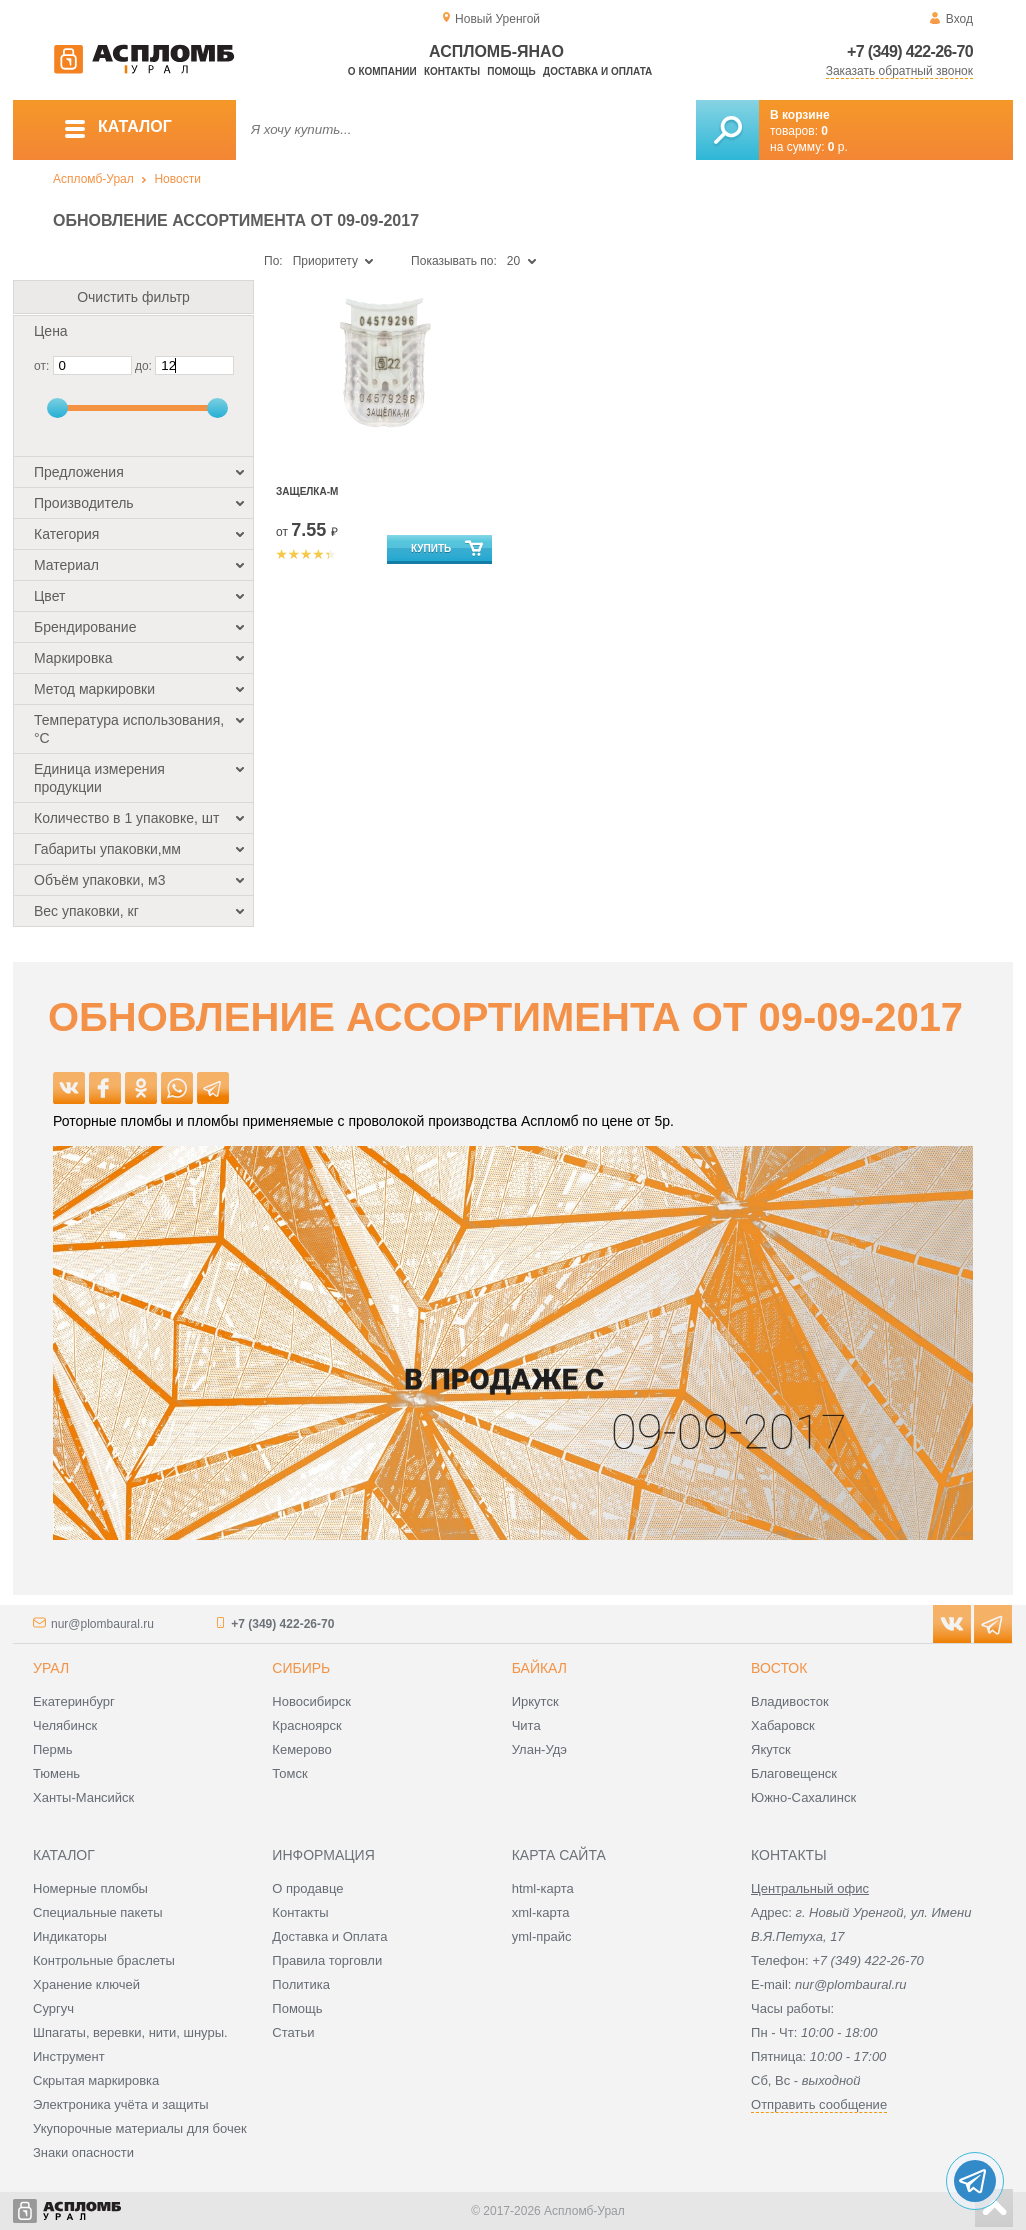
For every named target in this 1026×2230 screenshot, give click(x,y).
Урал (51, 1668)
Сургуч (53, 2008)
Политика (301, 1984)
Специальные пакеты (98, 1912)
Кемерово (301, 1749)
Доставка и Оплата (329, 1936)
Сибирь (301, 1668)
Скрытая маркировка (96, 2080)
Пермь (53, 1749)
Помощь (511, 71)
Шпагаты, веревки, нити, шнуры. (130, 2032)
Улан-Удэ (539, 1749)
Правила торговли (327, 1960)
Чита (526, 1725)
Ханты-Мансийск (83, 1797)
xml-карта (541, 1912)
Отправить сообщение (819, 2104)
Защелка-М (307, 491)
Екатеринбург (74, 1701)
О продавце (307, 1888)
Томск (289, 1773)
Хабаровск (783, 1725)
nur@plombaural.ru (102, 1624)
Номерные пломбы (90, 1888)
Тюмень (56, 1773)
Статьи (293, 2032)
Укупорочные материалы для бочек (140, 2128)
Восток (779, 1668)
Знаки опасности (83, 2152)
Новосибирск (311, 1701)
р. (838, 147)
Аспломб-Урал (93, 179)
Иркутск (535, 1701)
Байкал (539, 1668)
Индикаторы (70, 1936)
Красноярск (306, 1725)
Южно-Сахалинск (803, 1797)
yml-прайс (542, 1936)
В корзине (800, 115)
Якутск (771, 1749)
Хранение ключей (86, 1984)
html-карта (543, 1888)
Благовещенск (794, 1773)
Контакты (452, 71)
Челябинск (65, 1725)
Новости (177, 179)
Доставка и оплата (597, 71)
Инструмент (69, 2056)
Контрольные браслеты (104, 1960)
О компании (382, 71)
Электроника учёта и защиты (121, 2104)
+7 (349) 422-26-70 (910, 51)
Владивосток (790, 1701)
